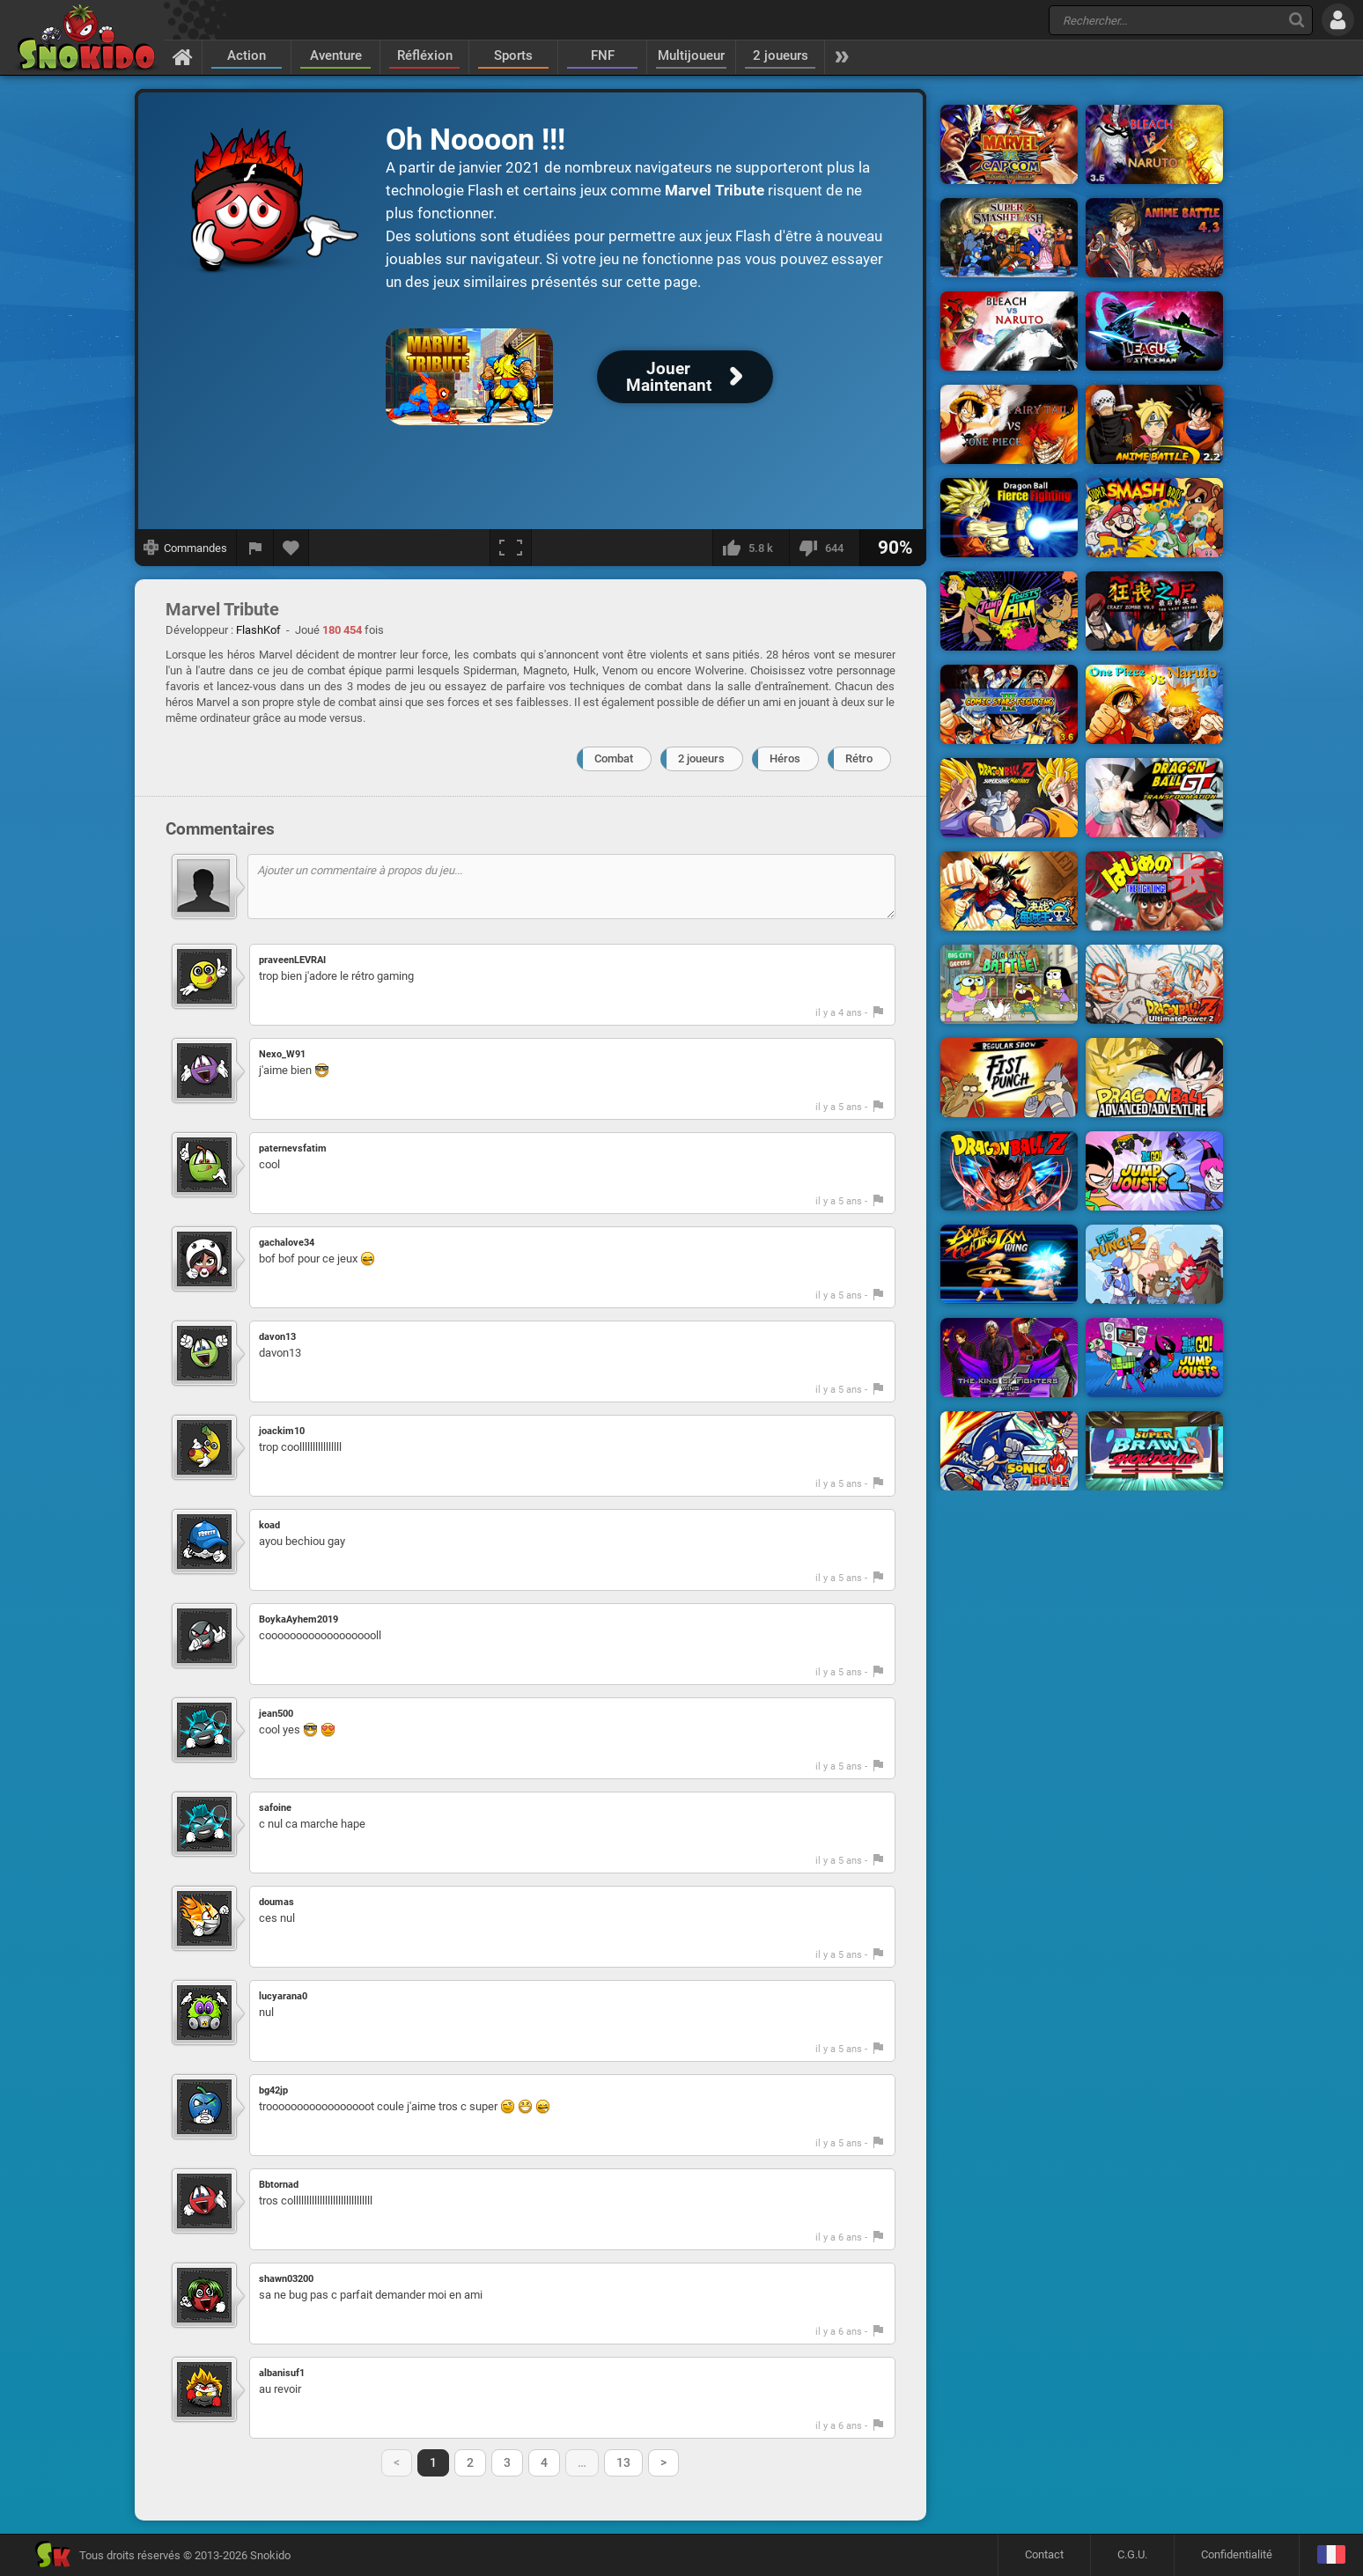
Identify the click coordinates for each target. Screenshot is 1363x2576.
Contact (1044, 2554)
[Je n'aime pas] (824, 547)
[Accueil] (183, 56)
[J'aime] (750, 547)
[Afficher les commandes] (186, 547)
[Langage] (1331, 2555)
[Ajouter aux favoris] (291, 547)
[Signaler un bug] (255, 547)
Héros (785, 758)
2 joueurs (780, 55)
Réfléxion (425, 55)
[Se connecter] (1338, 20)
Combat (613, 758)
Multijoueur (691, 55)
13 (623, 2462)
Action (246, 55)
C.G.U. (1132, 2554)
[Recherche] (1296, 19)
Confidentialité (1236, 2554)
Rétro (859, 758)
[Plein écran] (511, 547)
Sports (513, 55)
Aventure (336, 55)
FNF (603, 55)
